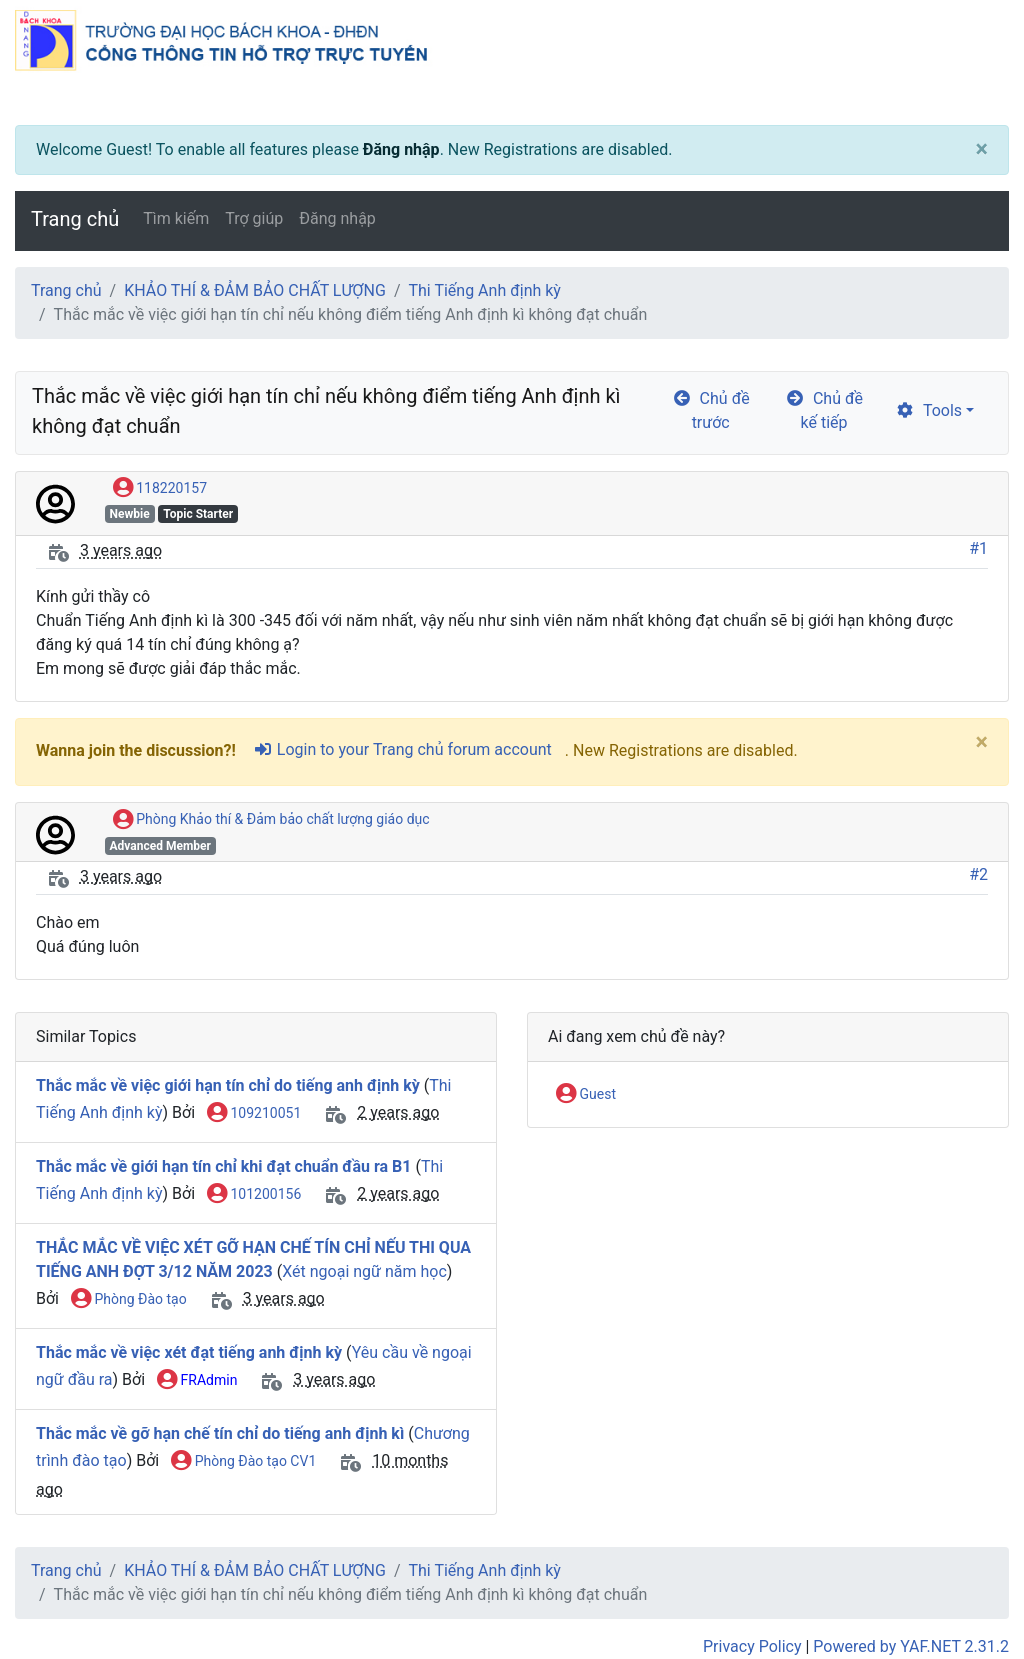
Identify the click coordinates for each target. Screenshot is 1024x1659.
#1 (978, 548)
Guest (586, 1095)
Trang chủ (75, 219)
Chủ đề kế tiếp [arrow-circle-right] (824, 410)
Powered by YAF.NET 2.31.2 (911, 1646)
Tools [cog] (928, 410)
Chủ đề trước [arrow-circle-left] (711, 410)
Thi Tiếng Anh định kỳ (485, 290)
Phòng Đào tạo (129, 1300)
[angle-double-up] (969, 1596)
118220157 (160, 489)
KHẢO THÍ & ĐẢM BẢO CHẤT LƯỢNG (255, 290)
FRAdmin (197, 1381)
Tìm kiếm (176, 218)
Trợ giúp (254, 218)
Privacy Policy (752, 1646)
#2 (978, 874)
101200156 (254, 1195)
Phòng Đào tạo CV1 (243, 1462)
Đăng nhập (401, 149)
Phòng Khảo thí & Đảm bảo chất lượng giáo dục (271, 820)
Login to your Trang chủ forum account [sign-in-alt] (402, 749)
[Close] (982, 149)
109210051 (254, 1114)
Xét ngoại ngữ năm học (364, 1271)
